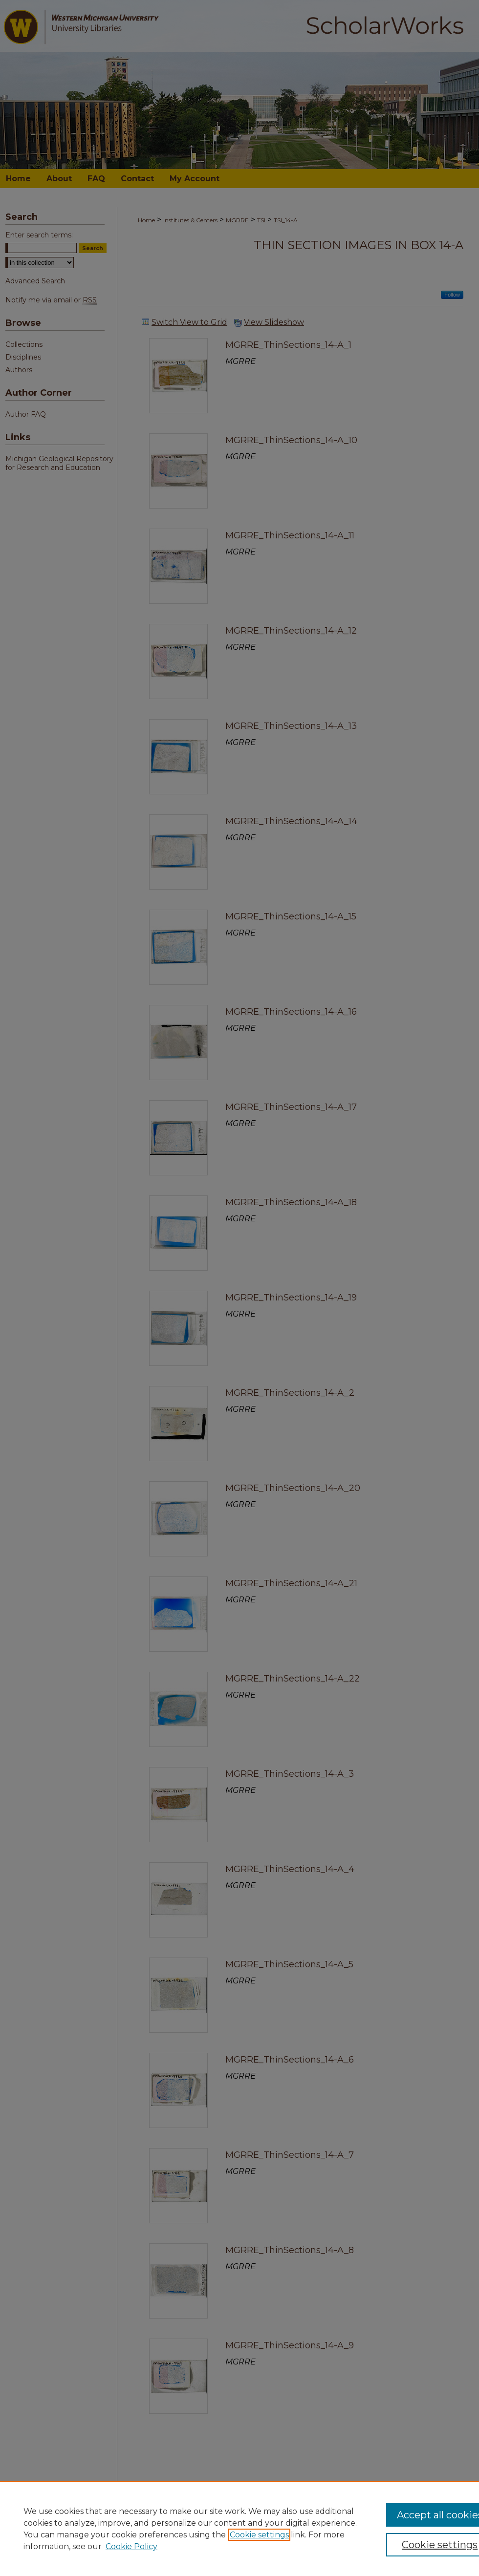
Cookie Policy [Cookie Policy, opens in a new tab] (131, 2546)
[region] (239, 2528)
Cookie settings (259, 2534)
